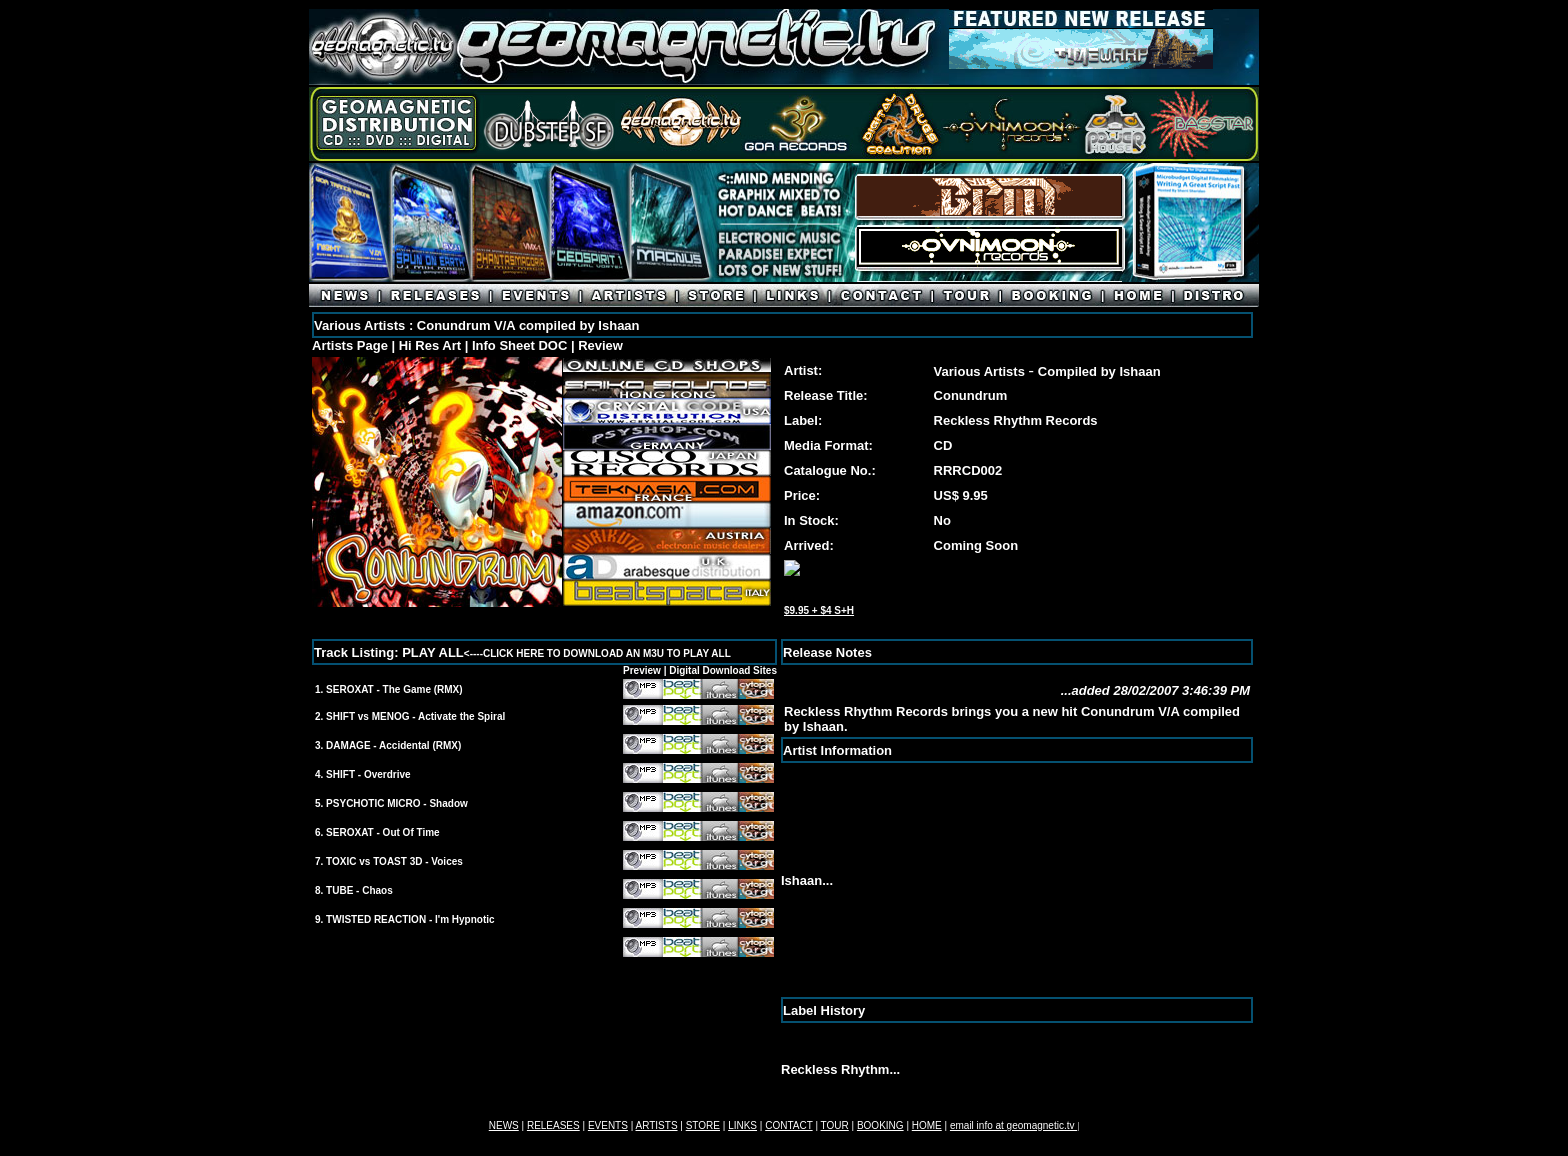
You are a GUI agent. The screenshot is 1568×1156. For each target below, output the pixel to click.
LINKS (742, 1125)
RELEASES (553, 1125)
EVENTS (608, 1125)
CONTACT (788, 1125)
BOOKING (880, 1125)
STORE (703, 1125)
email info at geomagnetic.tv (1013, 1125)
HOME (927, 1125)
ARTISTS (657, 1125)
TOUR (835, 1125)
